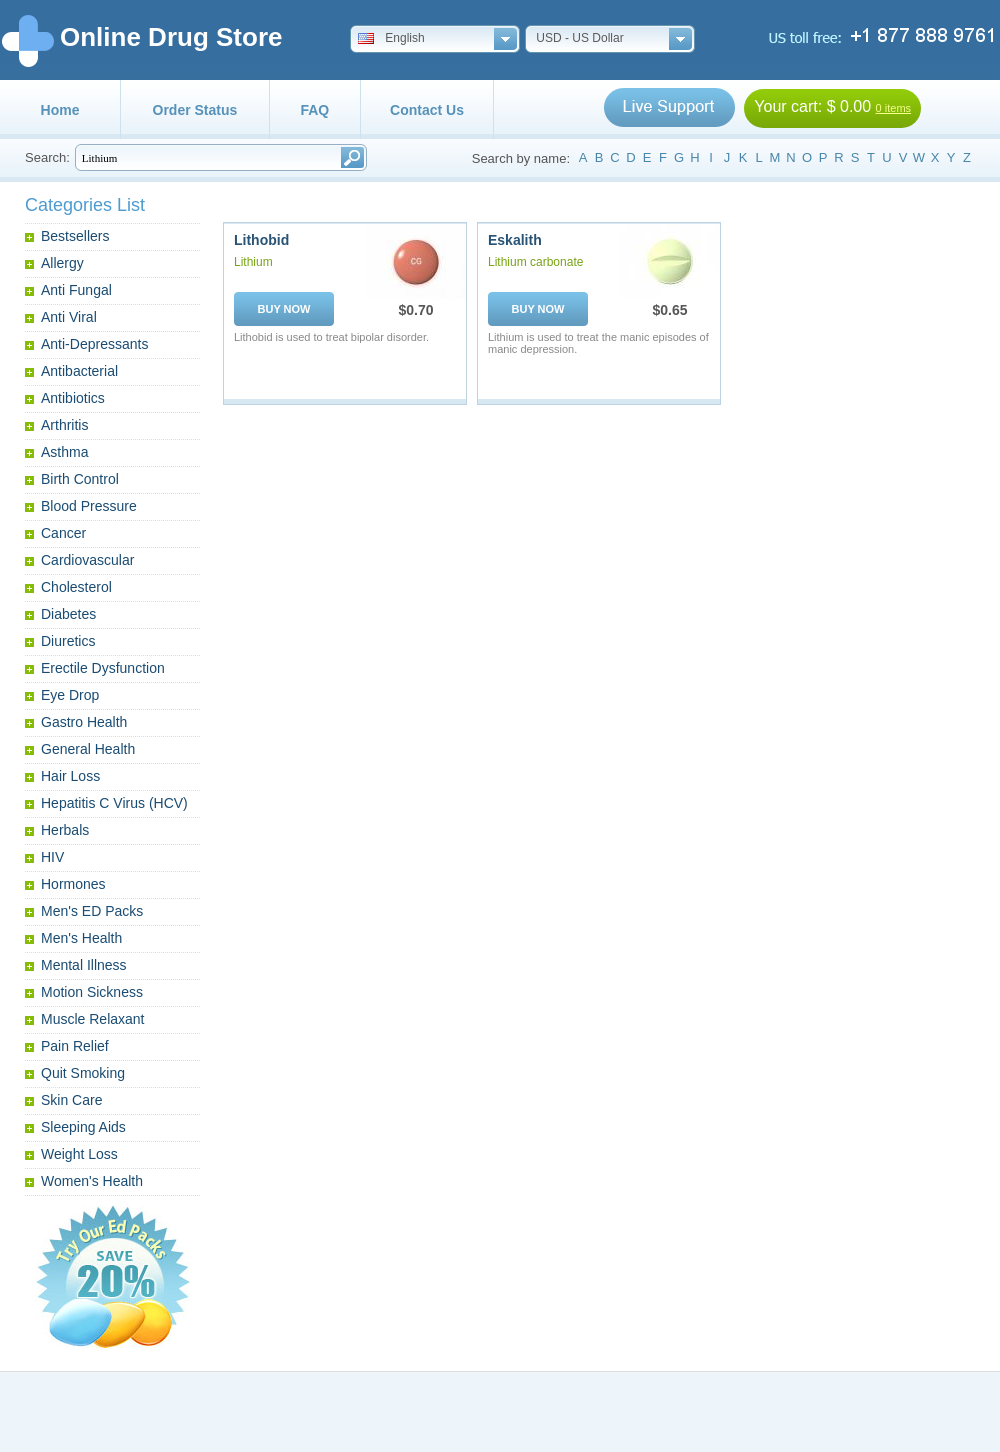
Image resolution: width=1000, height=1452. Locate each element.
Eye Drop (70, 695)
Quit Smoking (83, 1073)
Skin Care (71, 1100)
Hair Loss (70, 776)
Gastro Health (84, 722)
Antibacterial (79, 371)
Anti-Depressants (94, 344)
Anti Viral (69, 317)
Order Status (195, 110)
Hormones (73, 884)
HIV (52, 857)
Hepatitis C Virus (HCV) (114, 803)
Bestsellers (75, 236)
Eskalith (515, 240)
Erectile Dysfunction (103, 668)
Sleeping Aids (83, 1127)
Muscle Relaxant (93, 1019)
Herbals (65, 830)
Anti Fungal (76, 290)
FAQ (314, 110)
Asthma (64, 452)
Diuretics (68, 641)
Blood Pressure (89, 506)
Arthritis (64, 425)
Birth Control (80, 479)
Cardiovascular (87, 560)
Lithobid (261, 240)
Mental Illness (84, 965)
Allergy (62, 263)
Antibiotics (73, 398)
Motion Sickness (92, 992)
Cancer (63, 533)
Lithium (253, 262)
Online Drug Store (171, 37)
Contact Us (427, 110)
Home (60, 110)
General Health (88, 749)
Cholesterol (76, 587)
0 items (893, 108)
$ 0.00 (849, 106)
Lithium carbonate (535, 262)
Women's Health (92, 1181)
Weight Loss (79, 1154)
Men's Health (81, 938)
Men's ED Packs (92, 911)
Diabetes (68, 614)
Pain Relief (75, 1046)
